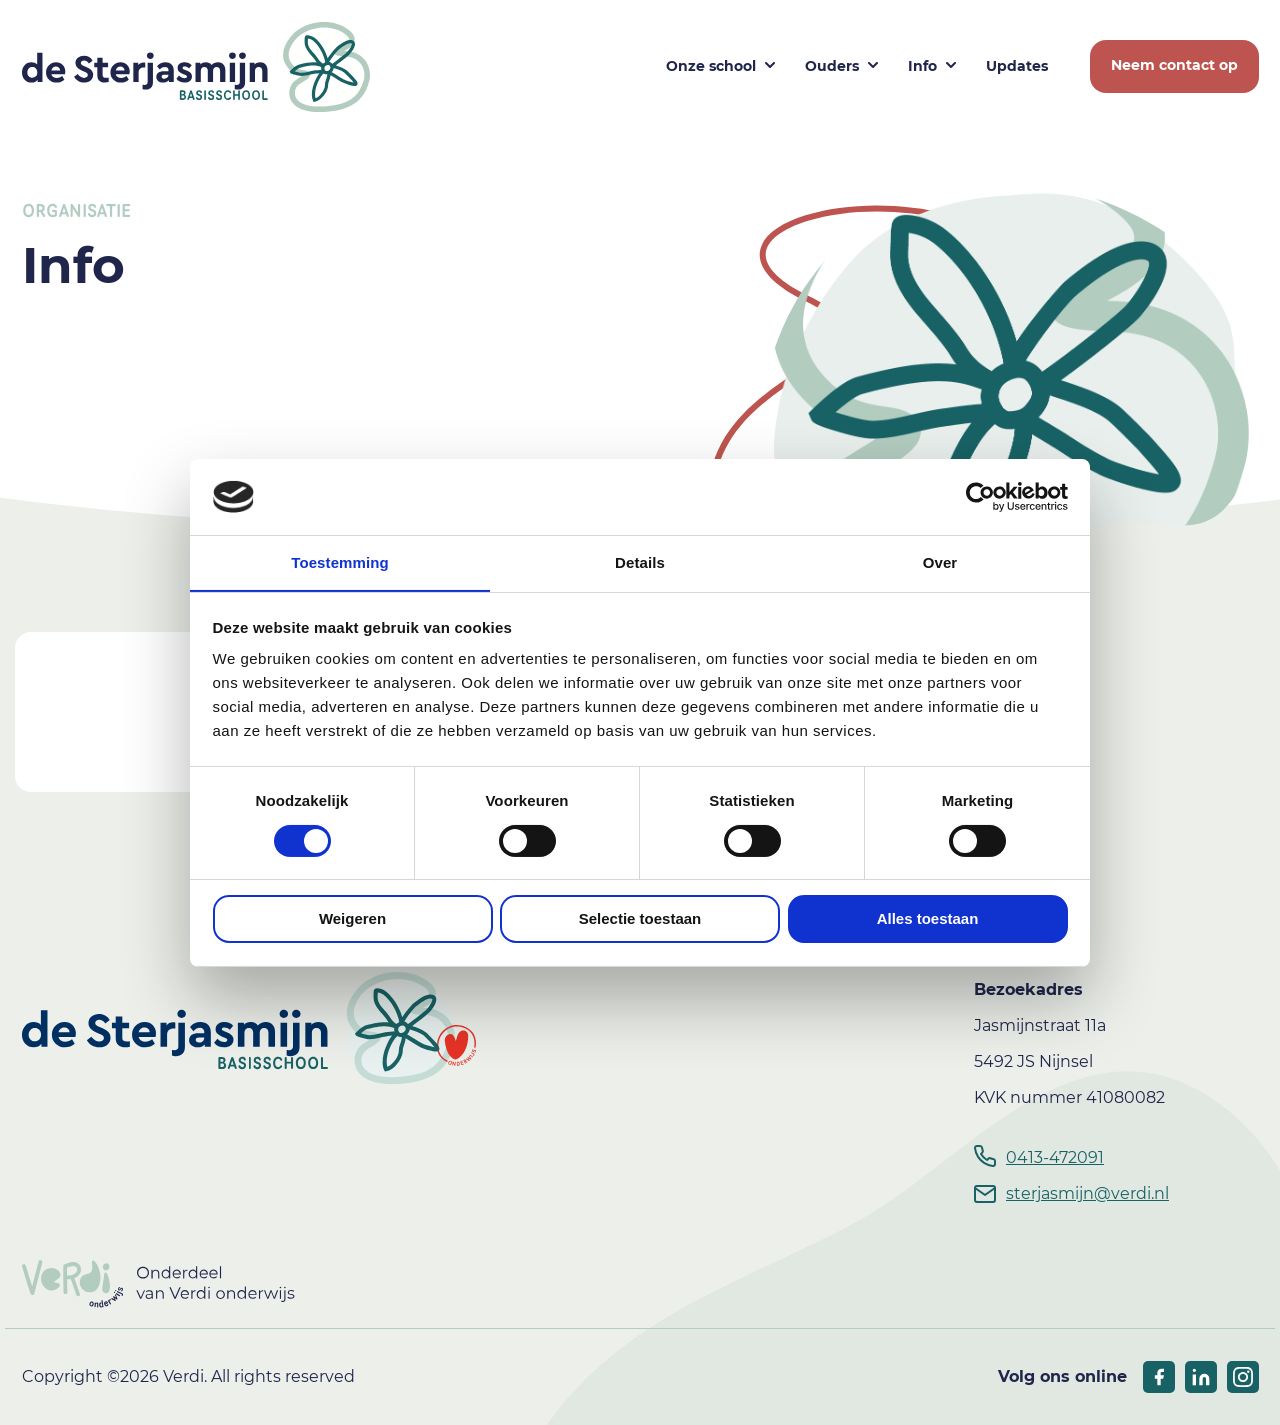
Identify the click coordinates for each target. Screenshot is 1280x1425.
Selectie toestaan (640, 919)
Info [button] (922, 66)
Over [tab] (940, 562)
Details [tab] (640, 562)
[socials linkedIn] (1201, 1377)
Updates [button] (1017, 66)
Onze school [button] (711, 66)
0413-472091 (1055, 1157)
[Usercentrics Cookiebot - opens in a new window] (980, 496)
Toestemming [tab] (340, 562)
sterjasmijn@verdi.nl (1087, 1193)
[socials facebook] (1159, 1377)
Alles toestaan (928, 919)
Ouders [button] (832, 66)
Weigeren (352, 919)
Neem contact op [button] (1174, 65)
